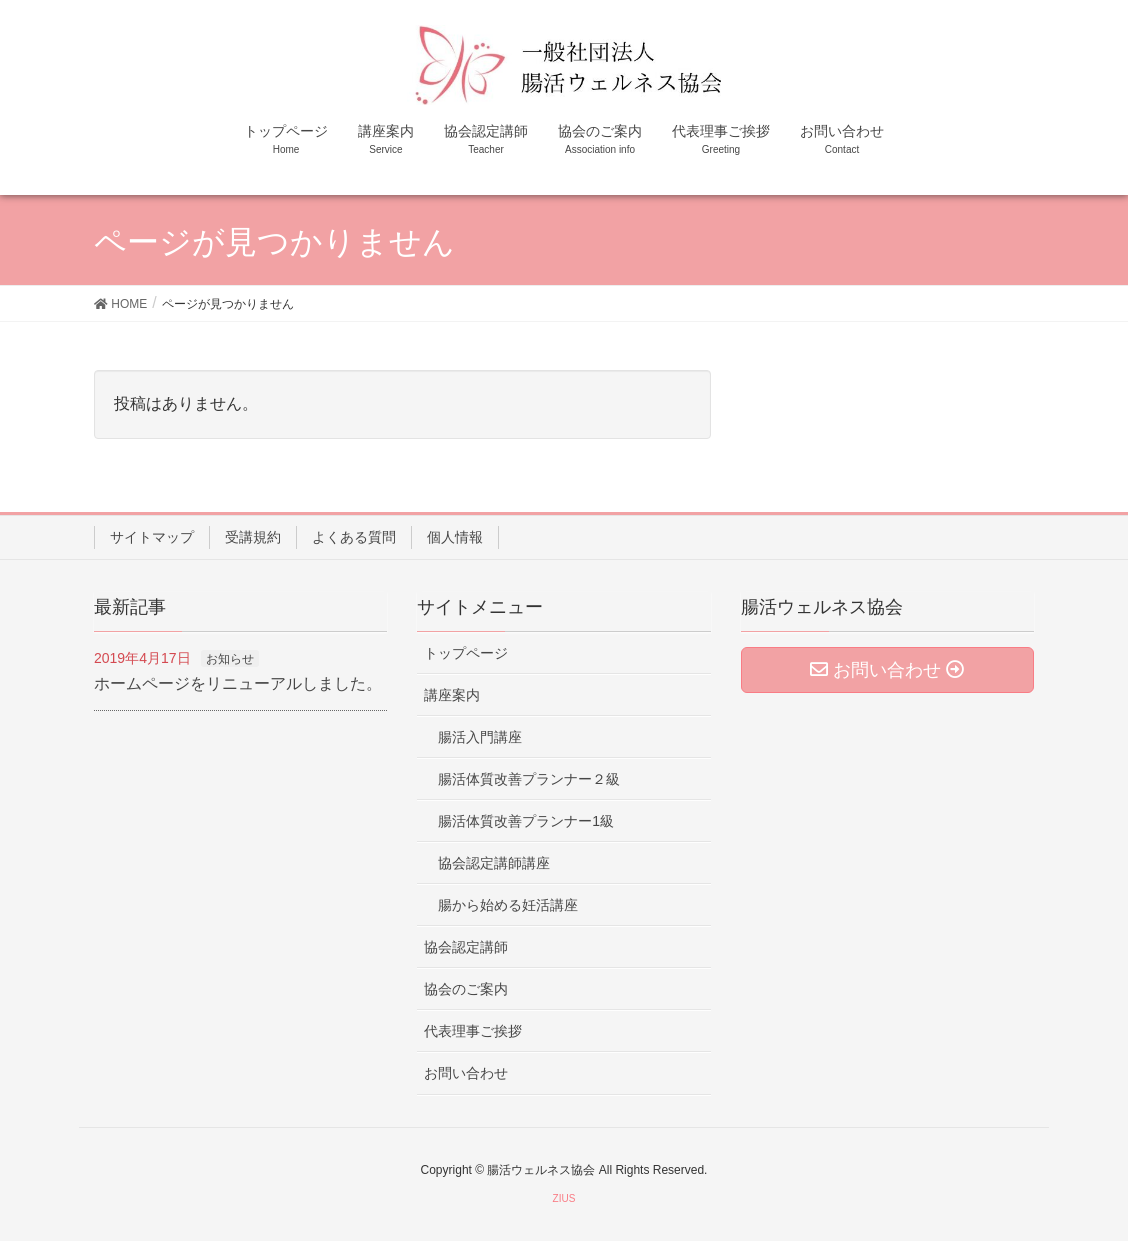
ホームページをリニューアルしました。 (238, 683)
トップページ (466, 653)
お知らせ (230, 659)
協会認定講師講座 (494, 863)
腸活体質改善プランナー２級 (529, 779)
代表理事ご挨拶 (473, 1031)
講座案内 (452, 695)
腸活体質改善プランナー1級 (526, 821)
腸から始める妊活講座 (508, 905)
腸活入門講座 (480, 737)
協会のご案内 (466, 989)
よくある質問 (354, 537)
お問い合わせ (466, 1073)
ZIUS (564, 1198)
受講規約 (253, 537)
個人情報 (455, 537)
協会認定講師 (466, 947)
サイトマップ (152, 537)
